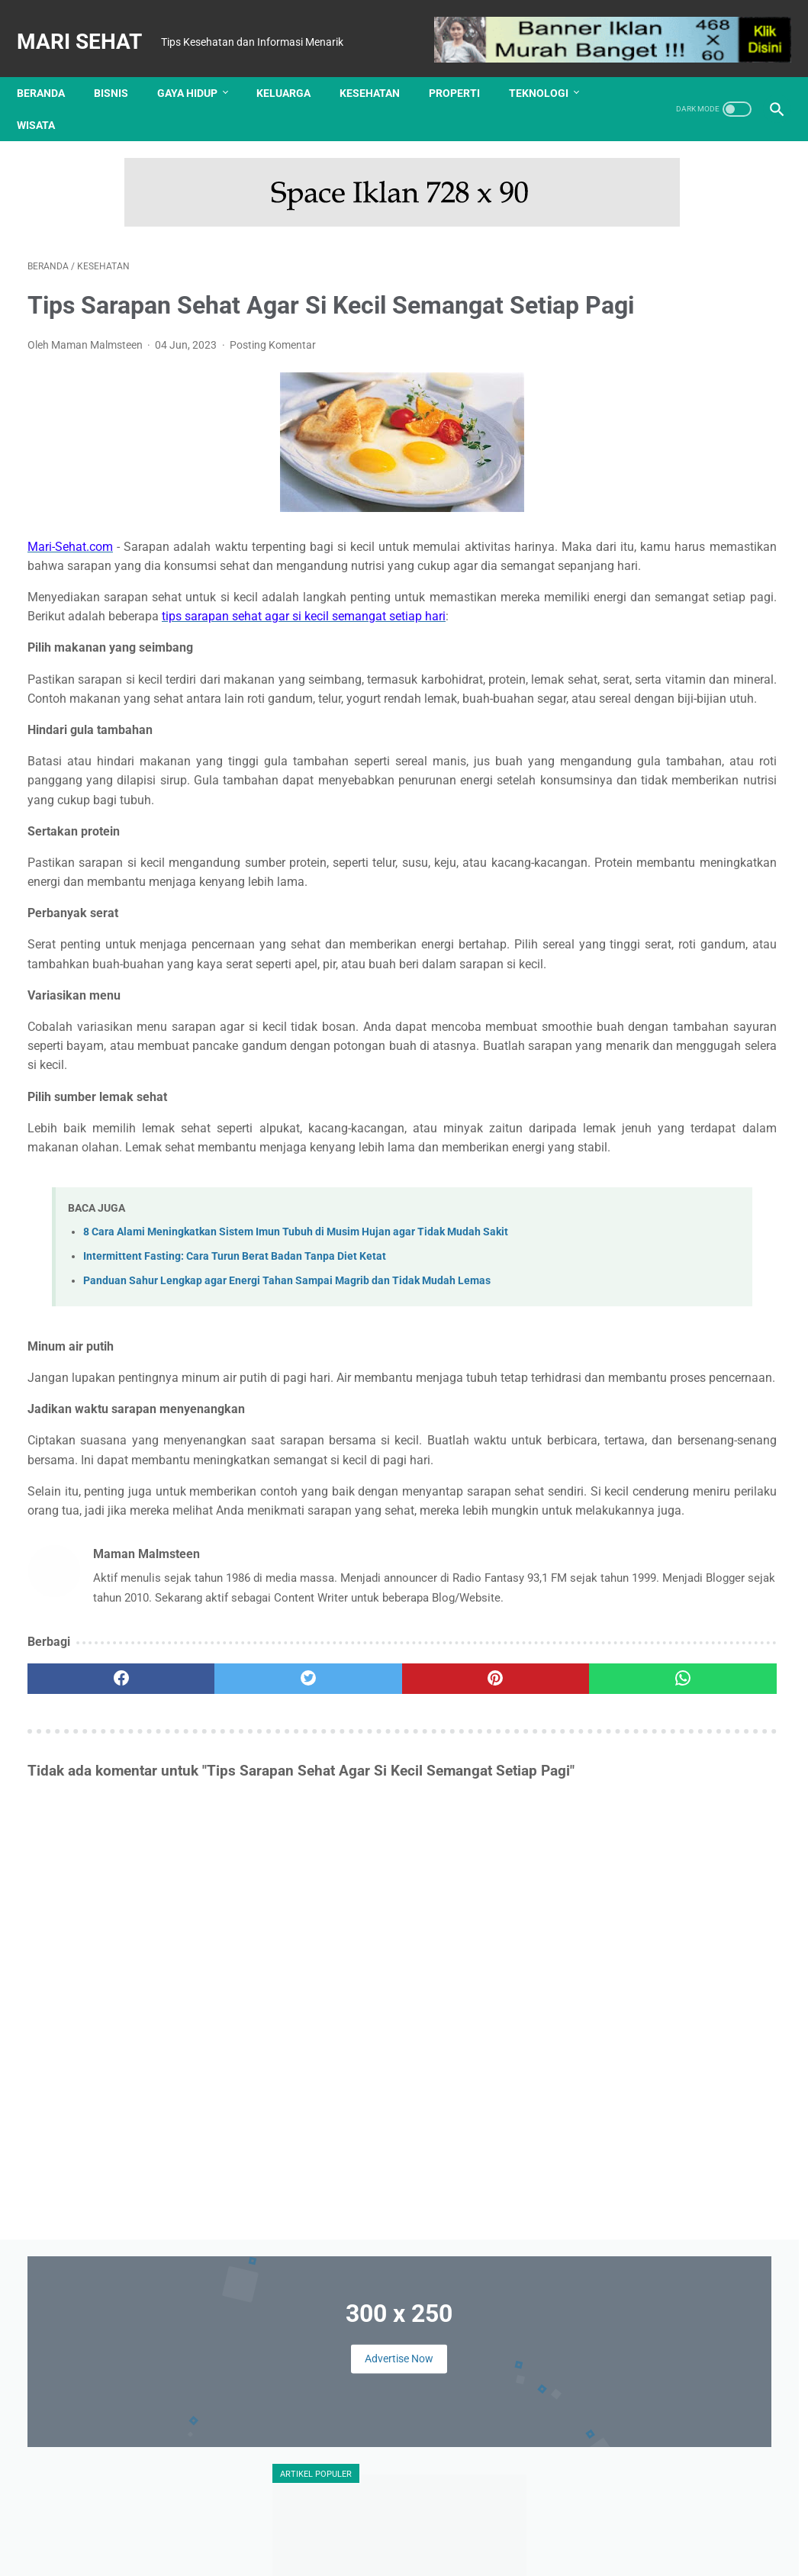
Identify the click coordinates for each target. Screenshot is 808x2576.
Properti (465, 67)
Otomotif (614, 1240)
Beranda (51, 67)
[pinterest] (341, 1943)
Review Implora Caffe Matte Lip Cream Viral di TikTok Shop (722, 1649)
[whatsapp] (467, 1943)
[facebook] (90, 1943)
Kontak (324, 2528)
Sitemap (536, 2528)
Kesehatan (380, 67)
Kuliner (678, 1211)
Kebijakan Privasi (460, 2528)
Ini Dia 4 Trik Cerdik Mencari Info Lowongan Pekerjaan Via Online (678, 507)
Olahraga (735, 1211)
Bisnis (122, 67)
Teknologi (549, 67)
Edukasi (658, 1123)
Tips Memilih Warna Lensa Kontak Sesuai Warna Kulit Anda (670, 621)
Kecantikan (619, 1181)
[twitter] (216, 1943)
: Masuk (706, 2552)
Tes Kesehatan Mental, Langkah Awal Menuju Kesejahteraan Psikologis (666, 945)
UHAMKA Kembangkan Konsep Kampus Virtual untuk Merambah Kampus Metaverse (683, 736)
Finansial (716, 1123)
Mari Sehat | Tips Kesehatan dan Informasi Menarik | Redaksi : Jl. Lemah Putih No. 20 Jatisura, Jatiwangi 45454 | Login (407, 2552)
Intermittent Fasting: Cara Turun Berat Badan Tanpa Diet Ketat (234, 1444)
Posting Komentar (273, 362)
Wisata (46, 99)
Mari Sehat (90, 25)
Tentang (272, 2528)
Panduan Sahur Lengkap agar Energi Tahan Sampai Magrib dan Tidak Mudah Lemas (287, 1469)
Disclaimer (380, 2528)
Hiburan (686, 1152)
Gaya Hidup (198, 67)
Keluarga (294, 67)
